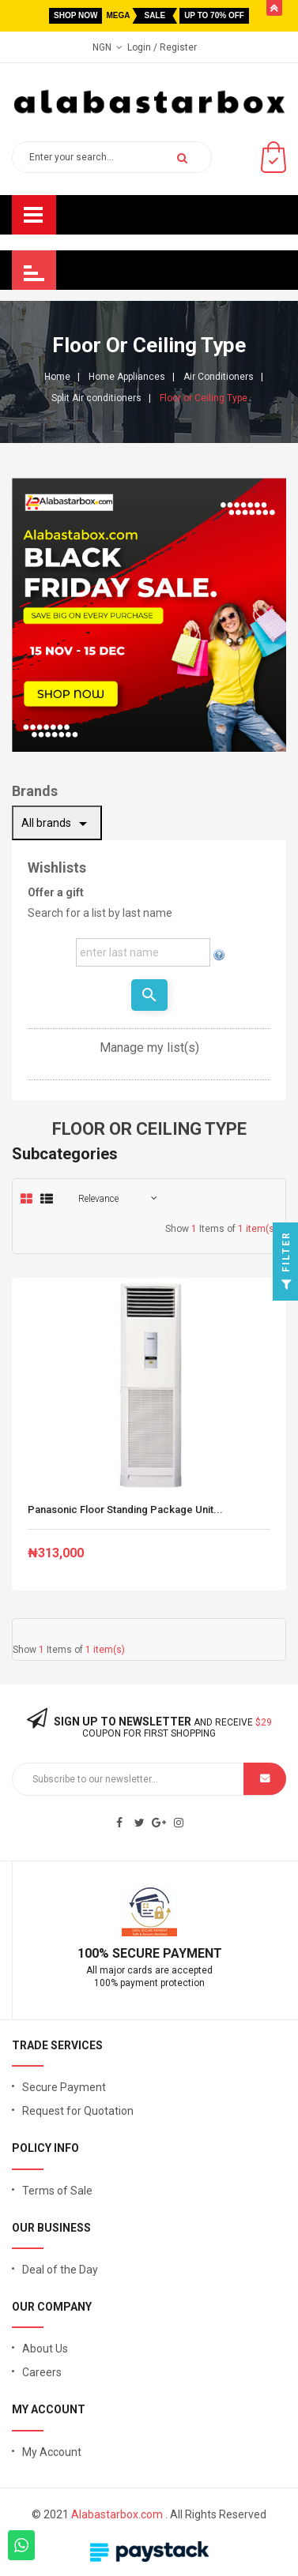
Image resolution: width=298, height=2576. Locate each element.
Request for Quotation (78, 2111)
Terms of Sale (57, 2190)
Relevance (98, 1198)
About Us (45, 2348)
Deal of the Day (60, 2269)
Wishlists (57, 867)
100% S (98, 1953)
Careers (42, 2372)
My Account (51, 2452)
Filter (286, 1265)
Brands (35, 791)
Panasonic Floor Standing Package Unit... (125, 1509)
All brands (56, 823)
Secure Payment (64, 2087)
